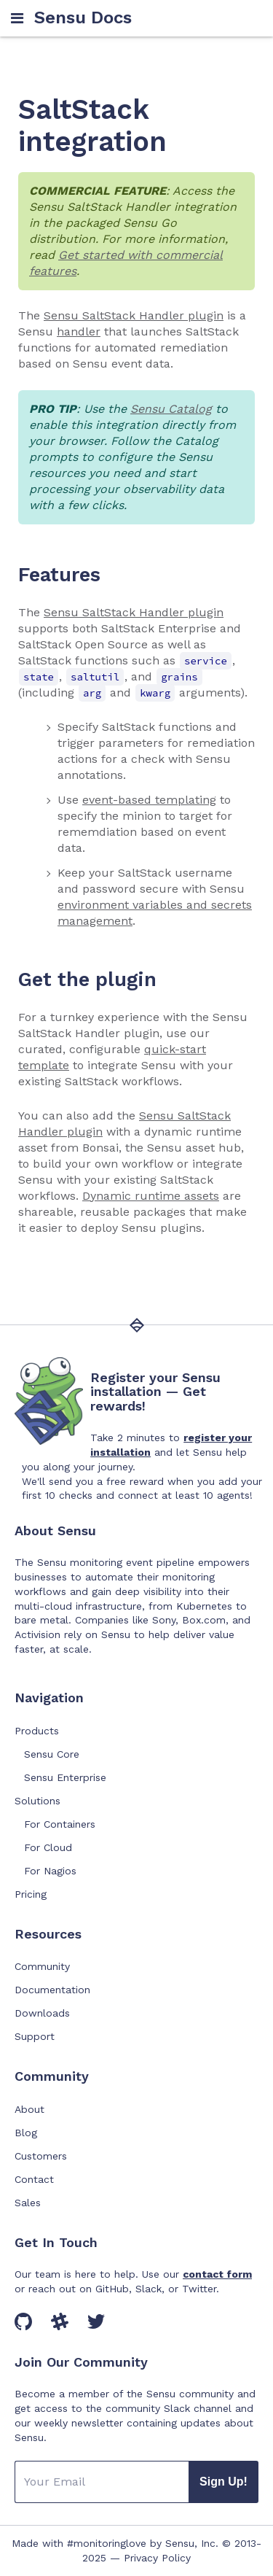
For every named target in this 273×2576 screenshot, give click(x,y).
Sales (28, 2202)
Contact (34, 2179)
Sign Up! (223, 2481)
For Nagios (50, 1871)
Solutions (37, 1801)
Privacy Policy (157, 2558)
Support (35, 2036)
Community (42, 1966)
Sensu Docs (83, 18)
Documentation (52, 1989)
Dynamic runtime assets (150, 1196)
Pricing (31, 1894)
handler (78, 331)
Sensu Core (51, 1754)
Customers (41, 2156)
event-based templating (149, 800)
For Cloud (48, 1847)
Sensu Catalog (171, 409)
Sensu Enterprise (65, 1777)
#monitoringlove (106, 2543)
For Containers (59, 1824)
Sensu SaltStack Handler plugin (133, 315)
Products (37, 1731)
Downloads (42, 2013)
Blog (26, 2132)
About (29, 2109)
